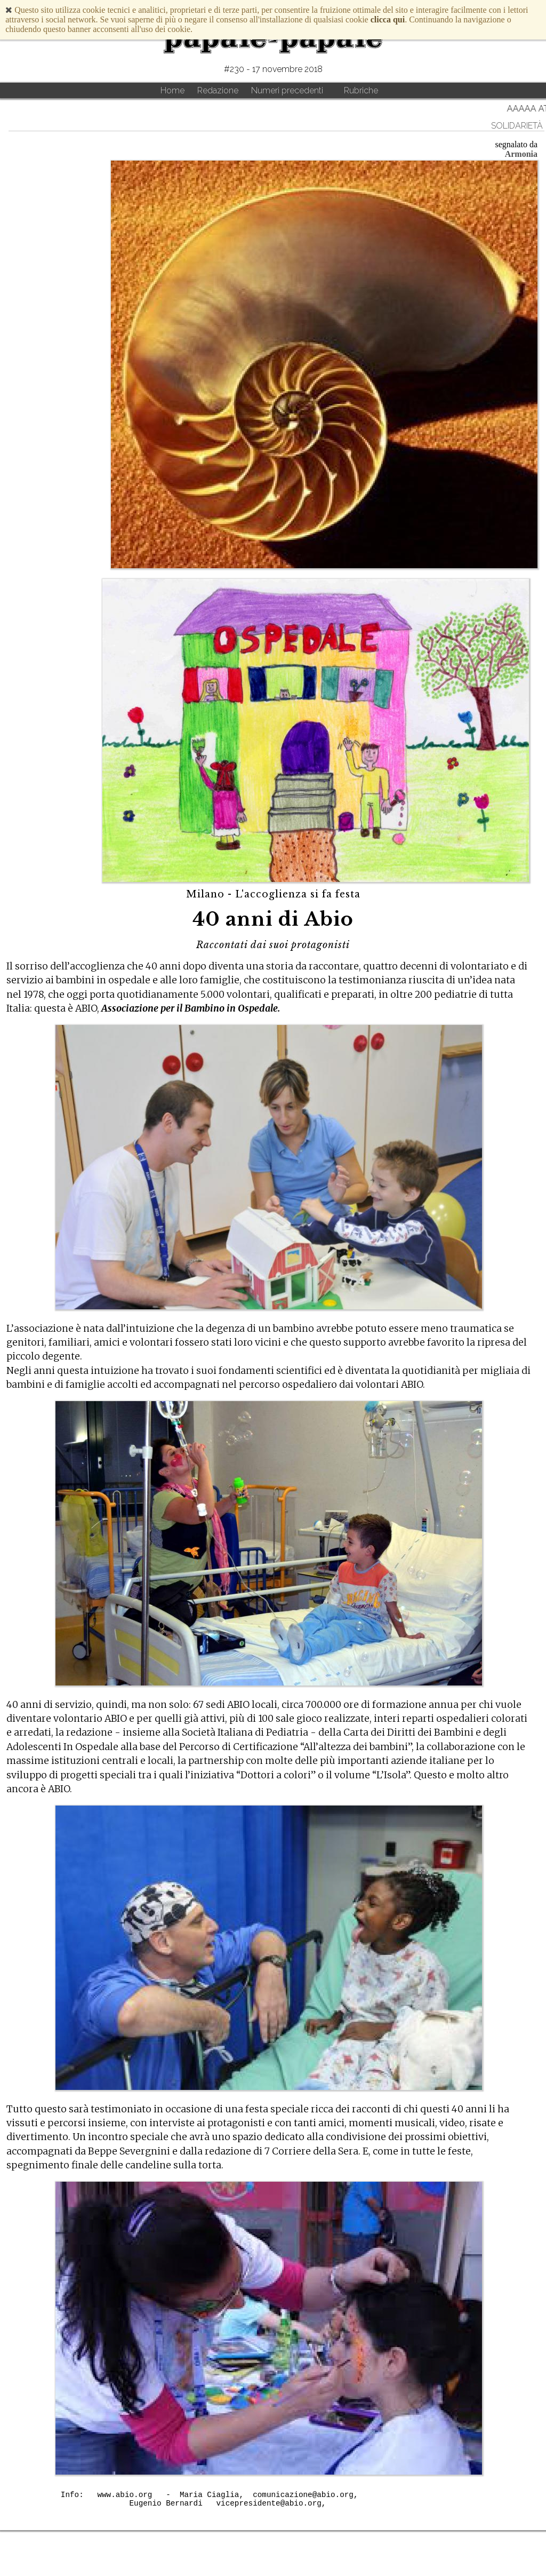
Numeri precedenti (287, 90)
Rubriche (361, 90)
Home (172, 90)
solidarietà (517, 126)
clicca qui (388, 19)
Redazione (217, 90)
